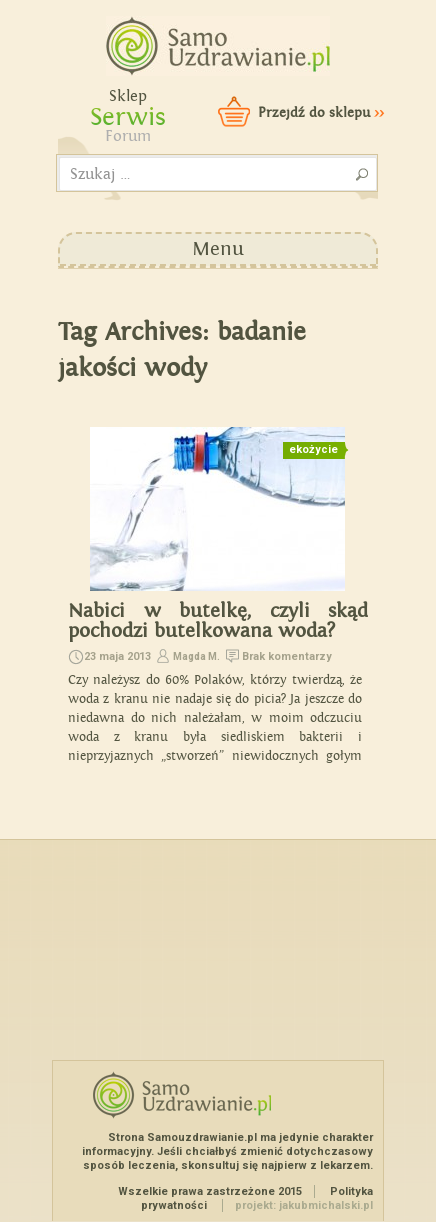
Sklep (128, 96)
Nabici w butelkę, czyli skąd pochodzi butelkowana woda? (218, 621)
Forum (128, 136)
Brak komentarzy (287, 656)
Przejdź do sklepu (321, 113)
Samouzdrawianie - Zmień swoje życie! (211, 40)
